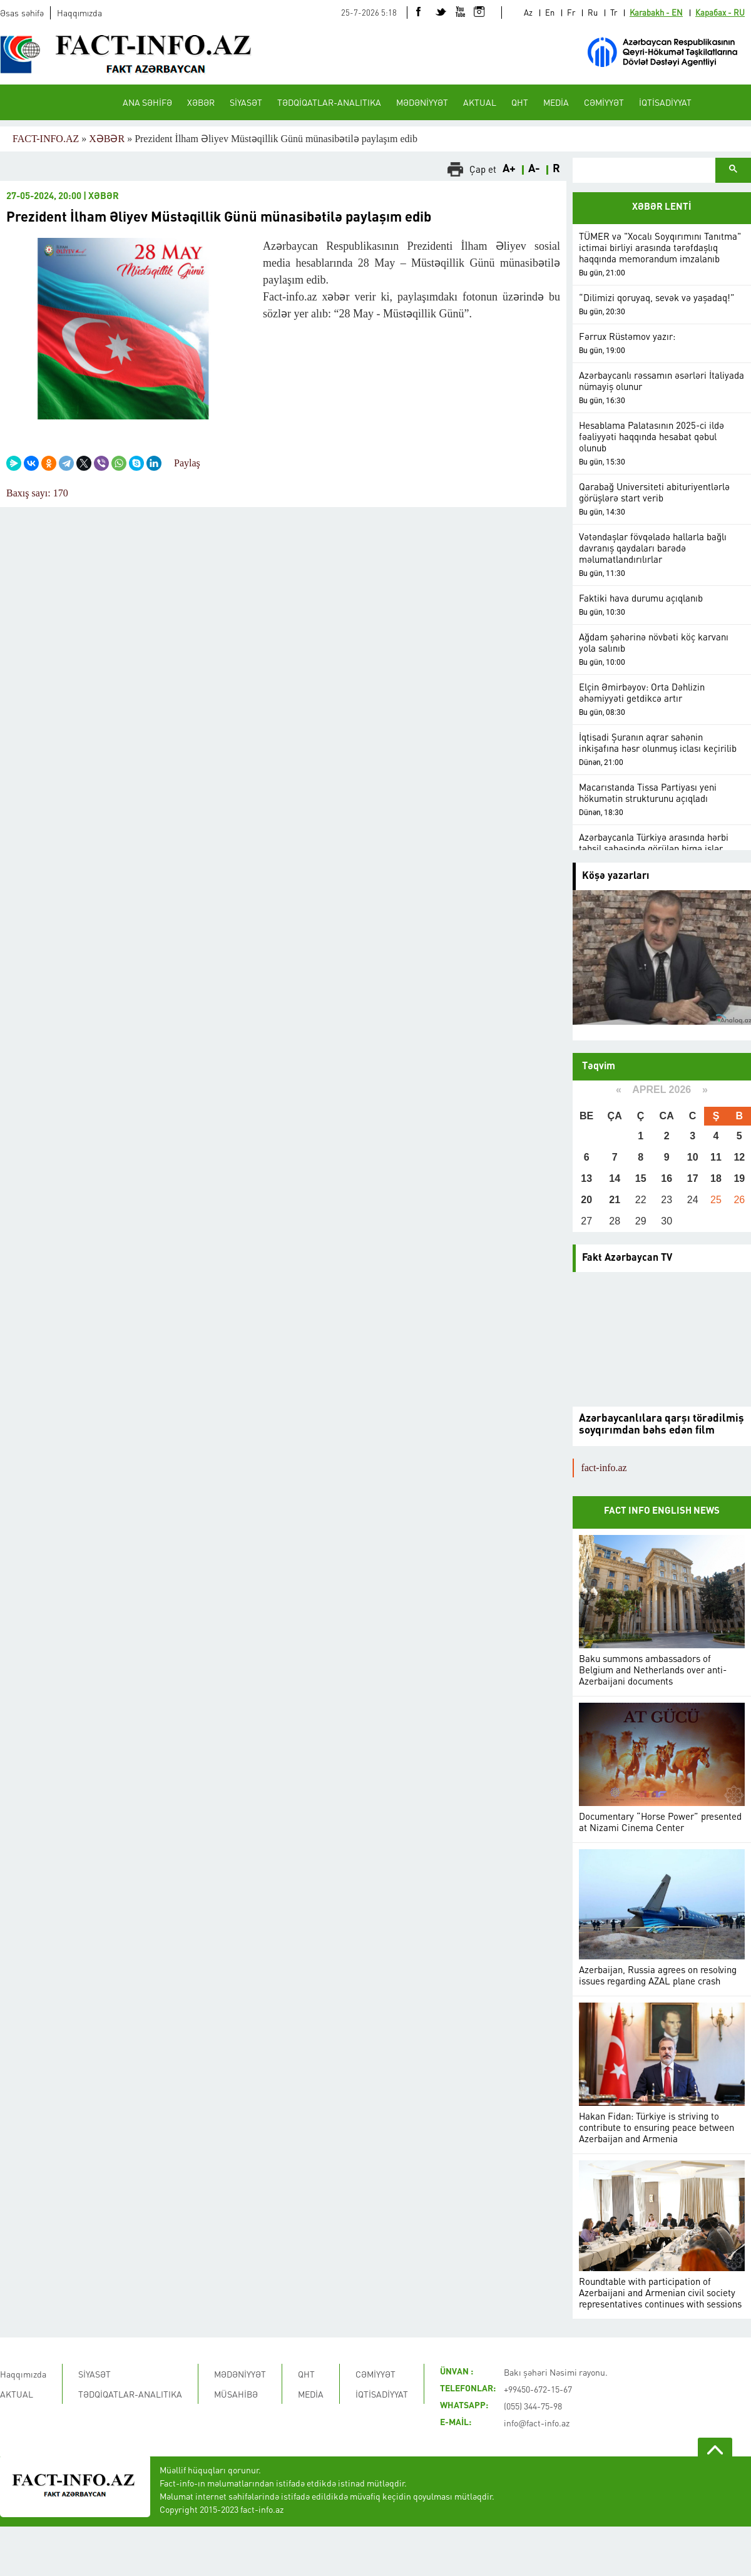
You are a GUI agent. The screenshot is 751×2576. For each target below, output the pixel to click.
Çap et (482, 169)
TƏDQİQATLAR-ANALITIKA (329, 102)
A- (534, 169)
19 (739, 1178)
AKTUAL (479, 102)
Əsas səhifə (22, 12)
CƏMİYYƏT (604, 102)
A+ (509, 169)
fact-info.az (603, 1467)
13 (586, 1178)
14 (614, 1178)
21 (614, 1199)
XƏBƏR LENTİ (662, 207)
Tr (613, 12)
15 (640, 1178)
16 (666, 1178)
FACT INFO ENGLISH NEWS (662, 1511)
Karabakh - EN (656, 12)
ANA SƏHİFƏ (147, 102)
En (549, 12)
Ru (593, 12)
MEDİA (556, 102)
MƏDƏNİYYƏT (422, 102)
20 (586, 1199)
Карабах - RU (720, 12)
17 (692, 1178)
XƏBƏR (201, 102)
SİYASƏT (246, 102)
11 (716, 1157)
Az (528, 12)
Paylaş (187, 463)
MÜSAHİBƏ (236, 2393)
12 (739, 1157)
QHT (519, 102)
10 (692, 1157)
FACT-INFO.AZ (46, 138)
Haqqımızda (79, 12)
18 (716, 1178)
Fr (571, 12)
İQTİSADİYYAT (665, 102)
